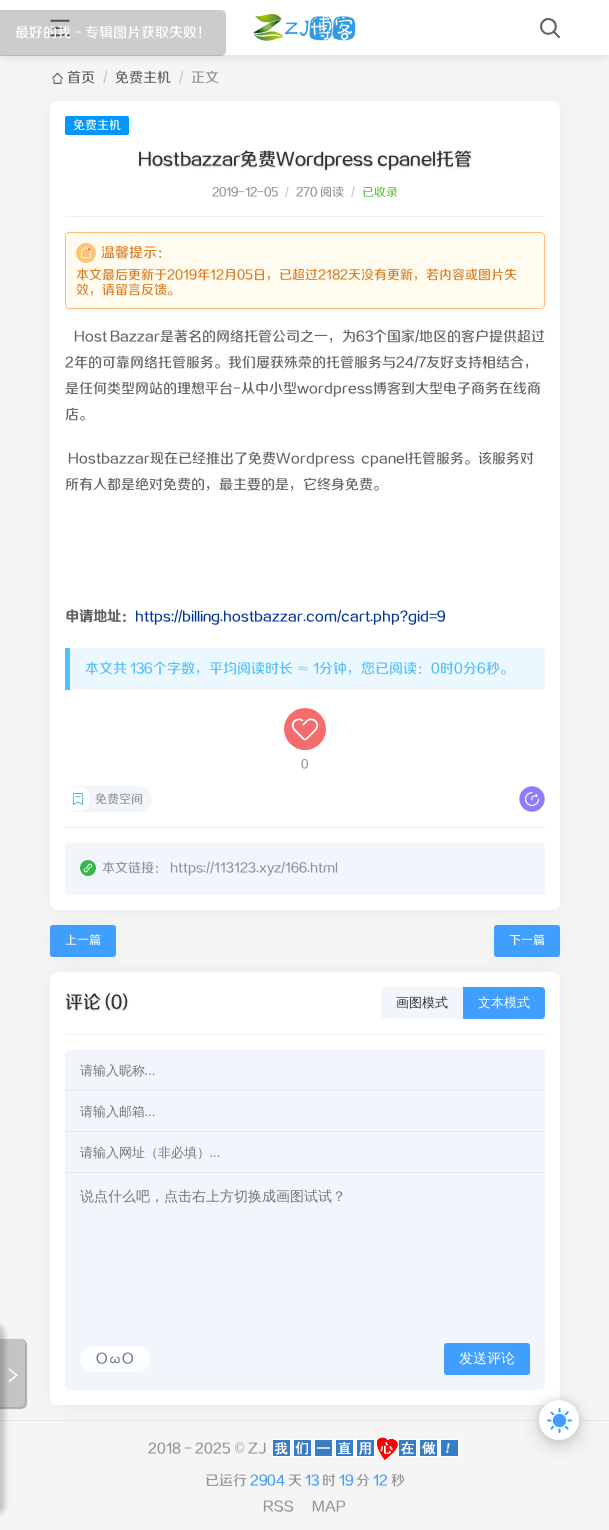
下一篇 (527, 940)
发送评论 (487, 1358)
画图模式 (422, 1002)
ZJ (257, 1449)
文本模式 (504, 1002)
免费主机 (143, 78)
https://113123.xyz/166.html (254, 868)
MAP (329, 1507)
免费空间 (119, 799)
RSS (278, 1507)
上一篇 (83, 940)
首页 (81, 78)
